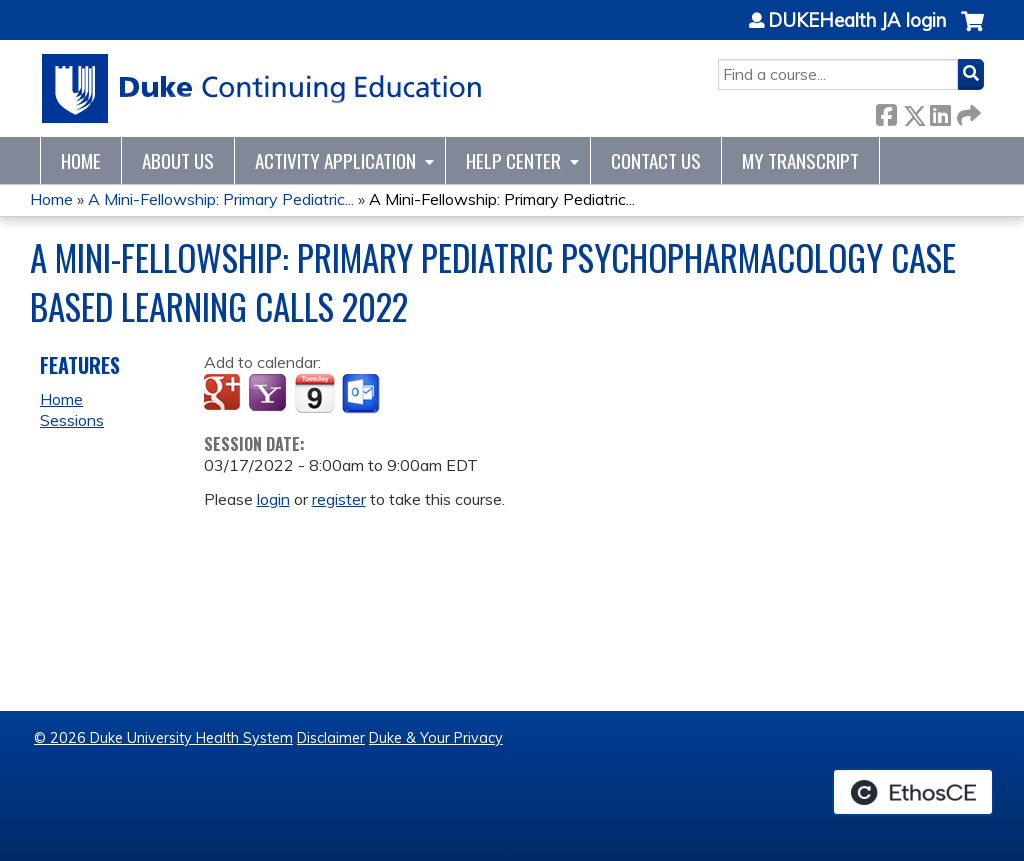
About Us (178, 160)
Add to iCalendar (314, 393)
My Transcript (800, 160)
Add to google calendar (224, 394)
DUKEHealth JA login (857, 21)
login (273, 499)
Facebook (886, 111)
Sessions (72, 420)
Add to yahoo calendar (269, 394)
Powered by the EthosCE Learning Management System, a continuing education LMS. (913, 792)
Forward (967, 111)
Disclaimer (331, 738)
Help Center (513, 160)
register (339, 499)
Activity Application (335, 160)
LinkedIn (940, 111)
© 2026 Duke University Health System (163, 738)
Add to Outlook (362, 394)
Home (81, 160)
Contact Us (656, 160)
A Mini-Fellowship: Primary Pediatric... (221, 199)
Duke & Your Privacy (436, 738)
